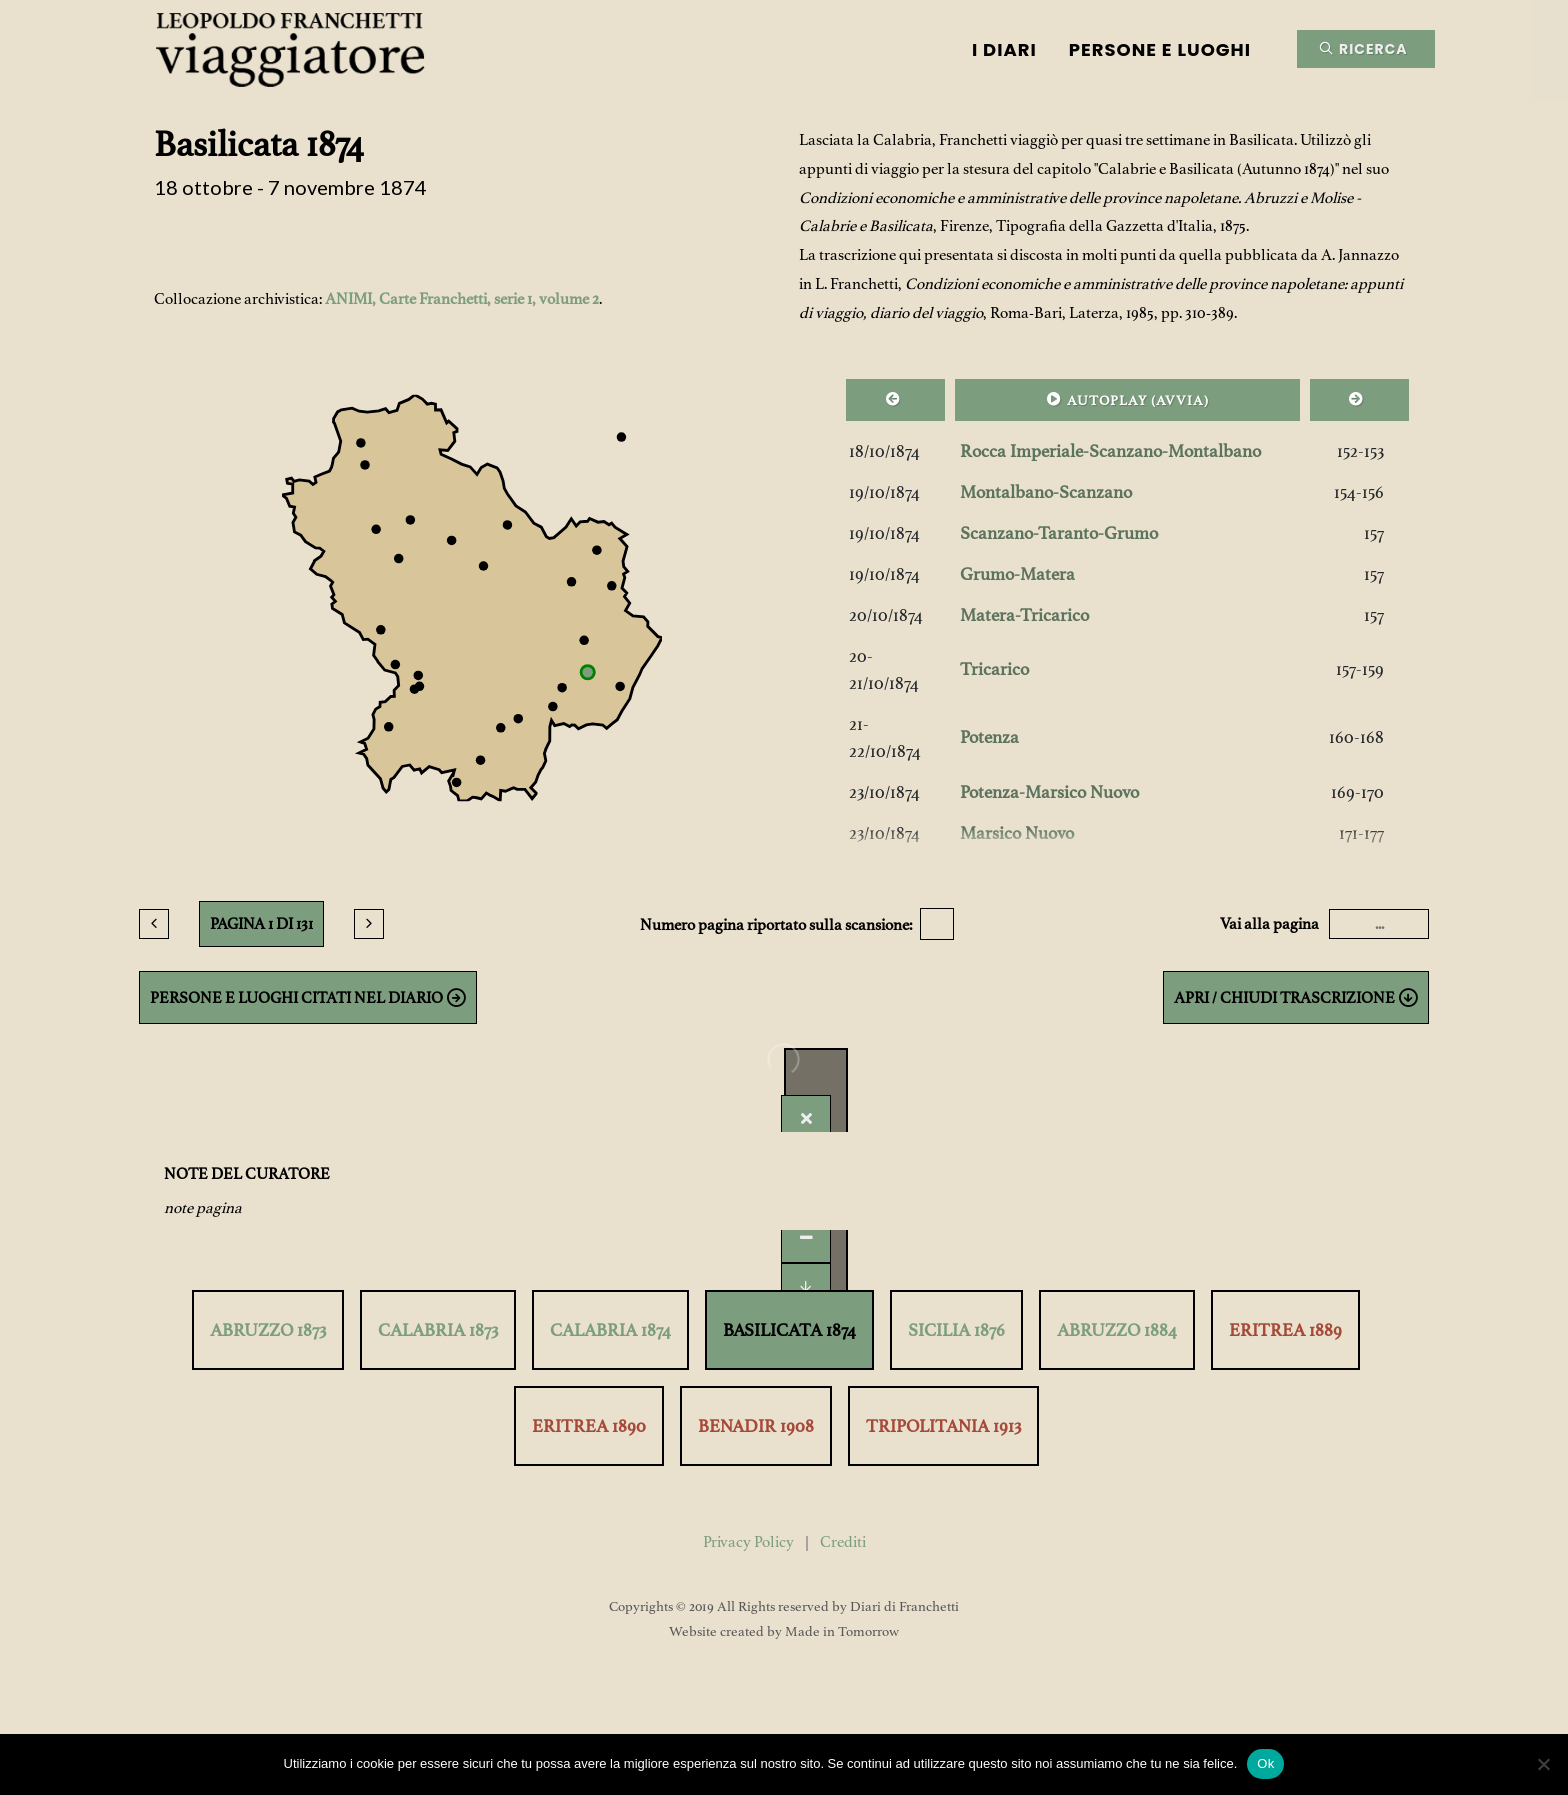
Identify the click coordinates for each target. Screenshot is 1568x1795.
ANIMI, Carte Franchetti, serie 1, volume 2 (462, 299)
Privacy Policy (748, 1542)
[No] (1543, 1764)
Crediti (843, 1542)
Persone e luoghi (1160, 49)
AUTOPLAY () (1127, 399)
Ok (1265, 1763)
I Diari (1004, 49)
